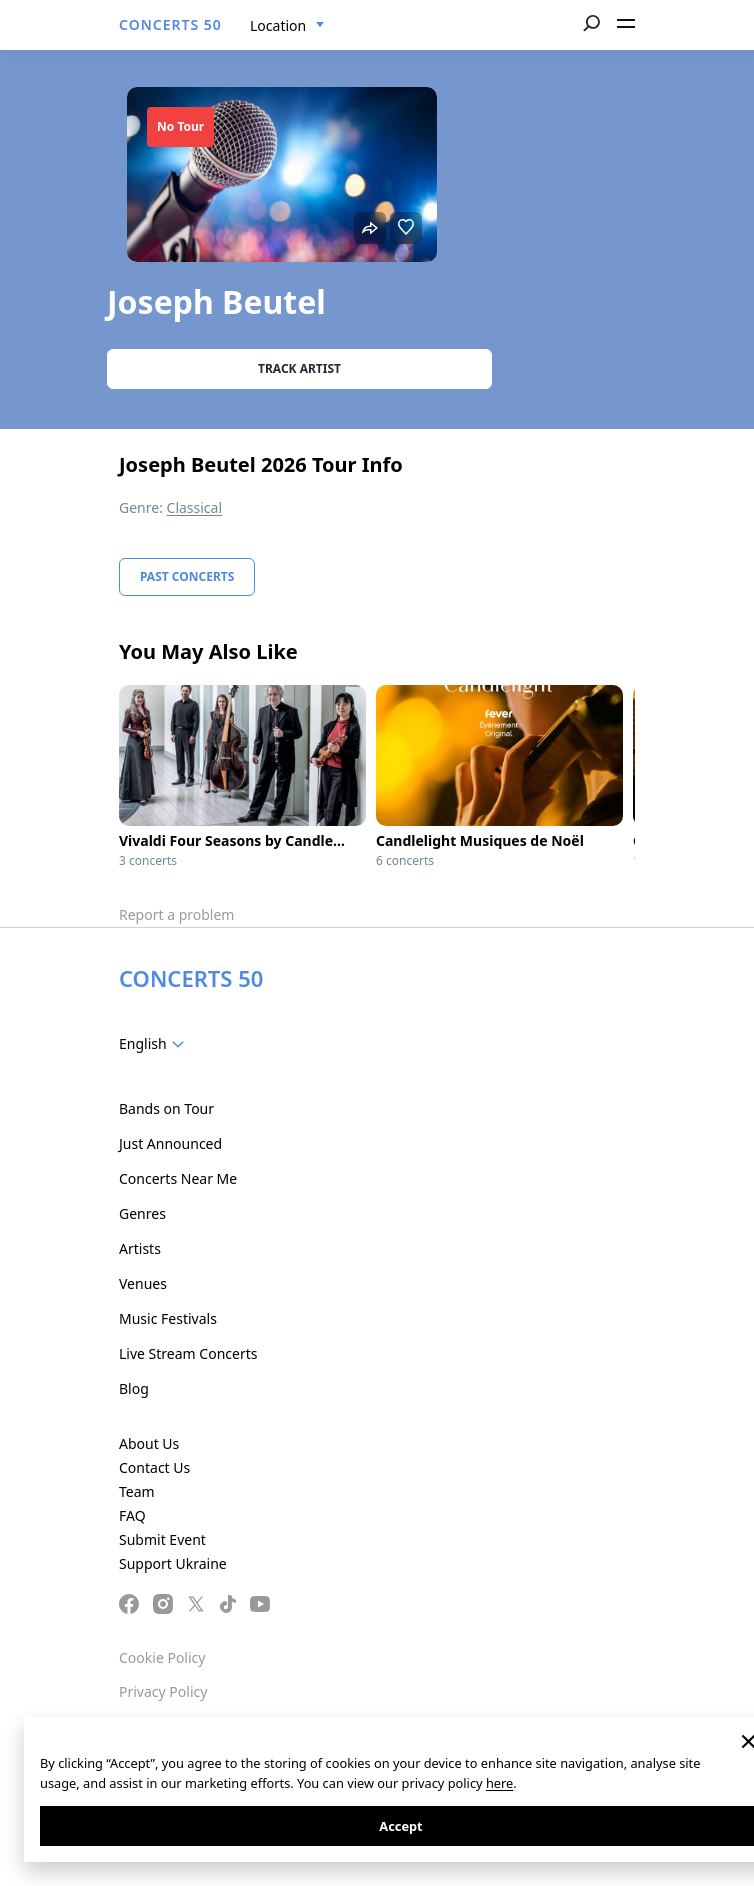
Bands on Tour (166, 1108)
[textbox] (155, 1044)
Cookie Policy (162, 1657)
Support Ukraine (173, 1563)
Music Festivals (168, 1318)
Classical (195, 507)
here (499, 1783)
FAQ (132, 1515)
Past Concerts (187, 576)
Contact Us (154, 1467)
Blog (134, 1388)
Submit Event (162, 1539)
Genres (142, 1213)
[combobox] (287, 26)
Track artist (299, 368)
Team (137, 1491)
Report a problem (176, 914)
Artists (140, 1248)
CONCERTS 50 (170, 24)
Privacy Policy (163, 1691)
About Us (149, 1443)
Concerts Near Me (178, 1178)
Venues (143, 1283)
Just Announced (170, 1143)
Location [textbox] (278, 25)
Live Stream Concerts (188, 1353)
